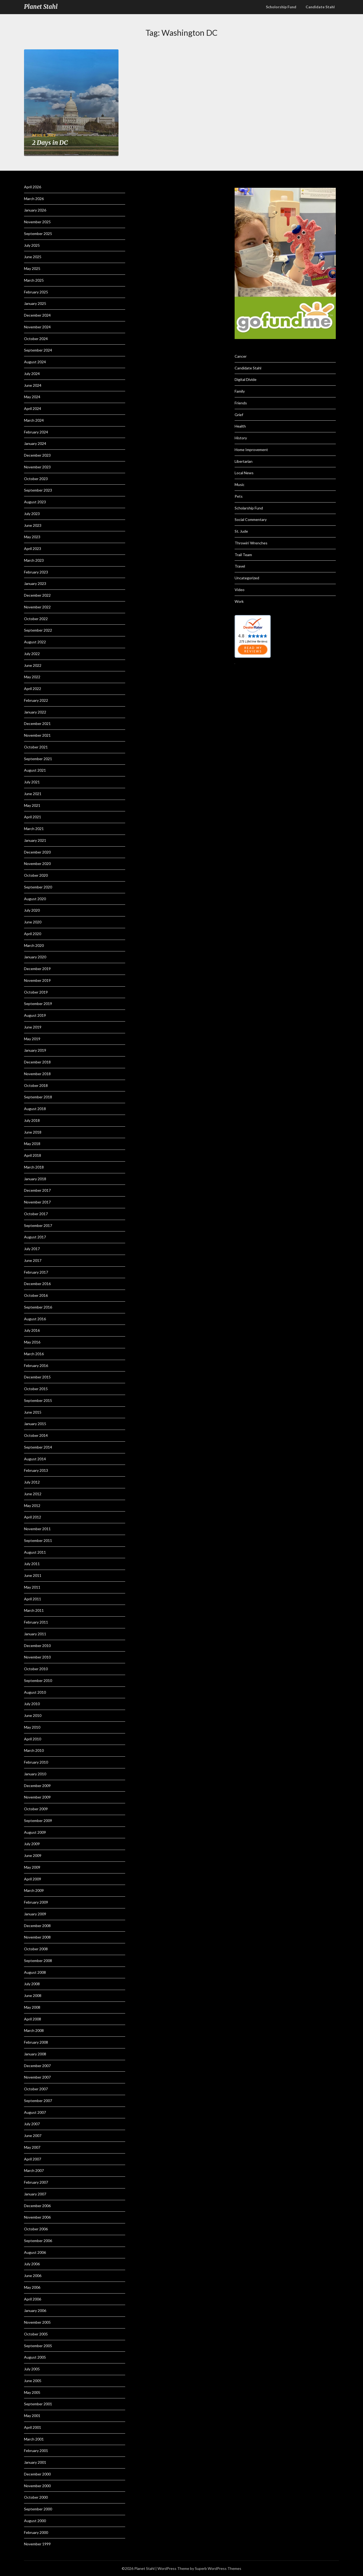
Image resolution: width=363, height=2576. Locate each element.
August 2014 (35, 1459)
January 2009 (35, 1914)
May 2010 (32, 1727)
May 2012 (32, 1505)
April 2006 (32, 2299)
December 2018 (37, 1062)
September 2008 (38, 1960)
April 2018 (32, 1155)
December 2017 (37, 1190)
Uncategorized (247, 578)
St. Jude (241, 531)
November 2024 (37, 327)
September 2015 (38, 1400)
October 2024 (36, 338)
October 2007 (36, 2089)
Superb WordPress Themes (218, 2568)
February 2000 (36, 2532)
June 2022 (32, 665)
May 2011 (32, 1587)
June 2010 (32, 1715)
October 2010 (36, 1668)
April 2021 (32, 817)
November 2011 (37, 1528)
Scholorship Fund (281, 7)
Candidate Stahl (320, 7)
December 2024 (37, 315)
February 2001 (36, 2450)
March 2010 (34, 1750)
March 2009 (34, 1890)
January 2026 (35, 210)
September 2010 (38, 1680)
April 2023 (32, 548)
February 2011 (36, 1622)
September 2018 (38, 1097)
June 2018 (32, 1132)
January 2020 (35, 957)
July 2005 (32, 2369)
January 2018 (35, 1179)
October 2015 (36, 1388)
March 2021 (34, 828)
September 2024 (38, 350)
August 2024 (35, 362)
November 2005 (37, 2322)
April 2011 (32, 1599)
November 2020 (37, 863)
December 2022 (37, 595)
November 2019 (37, 980)
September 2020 (38, 887)
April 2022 (32, 688)
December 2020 (37, 852)
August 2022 (35, 642)
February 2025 (36, 292)
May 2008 (32, 2007)
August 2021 (35, 770)
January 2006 (35, 2310)
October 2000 (36, 2497)
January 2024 (35, 443)
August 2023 (35, 502)
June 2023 (32, 525)
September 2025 (38, 233)
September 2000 (38, 2509)
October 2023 (36, 478)
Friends (241, 403)
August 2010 (35, 1692)
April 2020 (32, 933)
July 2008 (32, 1983)
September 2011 (38, 1540)
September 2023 (38, 490)
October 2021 (36, 747)
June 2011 (32, 1575)
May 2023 (32, 537)
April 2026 (32, 187)
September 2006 (38, 2240)
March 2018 (34, 1167)
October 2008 (36, 1949)
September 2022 (38, 630)
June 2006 (32, 2275)
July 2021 (32, 782)
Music (239, 484)
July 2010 (32, 1703)
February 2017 (36, 1272)
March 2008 (34, 2030)
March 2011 (34, 1610)
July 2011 (32, 1563)
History (241, 438)
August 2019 (35, 1015)
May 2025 (32, 268)
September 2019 (38, 1003)
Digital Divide (246, 379)
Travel (240, 566)
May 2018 (32, 1143)
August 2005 (35, 2357)
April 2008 (32, 2019)
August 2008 (35, 1972)
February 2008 (36, 2042)
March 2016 (34, 1353)
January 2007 (35, 2194)
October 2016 (36, 1295)
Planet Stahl (41, 6)
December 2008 (37, 1925)
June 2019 (32, 1027)
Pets (239, 496)
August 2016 (35, 1319)
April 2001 (32, 2427)
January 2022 (35, 712)
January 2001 (35, 2462)
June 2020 (32, 922)
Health (240, 426)
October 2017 (36, 1213)
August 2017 (35, 1237)
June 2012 (32, 1494)
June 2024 (32, 385)
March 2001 (34, 2439)
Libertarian (243, 461)
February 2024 (36, 432)
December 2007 (37, 2065)
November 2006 (37, 2217)
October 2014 (36, 1435)
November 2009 (37, 1797)
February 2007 (36, 2182)
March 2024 (34, 420)
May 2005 (32, 2392)
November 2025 (37, 222)
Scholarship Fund (249, 508)
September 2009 (38, 1820)
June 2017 (32, 1260)
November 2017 (37, 1202)
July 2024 (32, 373)
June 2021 (32, 793)
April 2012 (32, 1517)
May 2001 (32, 2415)
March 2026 (34, 198)
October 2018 (36, 1085)
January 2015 (35, 1423)
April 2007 (32, 2159)
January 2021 (35, 840)
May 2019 (32, 1038)
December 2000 (37, 2474)
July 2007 (32, 2124)
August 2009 (35, 1832)
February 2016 (36, 1365)
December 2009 (37, 1785)
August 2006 (35, 2252)
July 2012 (32, 1482)
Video (239, 589)
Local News (244, 472)
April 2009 (32, 1879)
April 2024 (32, 408)
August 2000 (35, 2520)
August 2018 (35, 1108)
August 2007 (35, 2112)
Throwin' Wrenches (251, 543)
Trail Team (243, 554)
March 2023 (34, 560)
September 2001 (38, 2404)
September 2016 (38, 1307)
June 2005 (32, 2380)
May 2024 (32, 396)
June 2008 (32, 1995)
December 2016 (37, 1283)
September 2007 (38, 2100)
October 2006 (36, 2229)
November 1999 (37, 2544)
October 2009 (36, 1809)
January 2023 (35, 583)
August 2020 (35, 898)
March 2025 (34, 280)
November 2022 (37, 607)
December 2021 (37, 723)
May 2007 (32, 2147)
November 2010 (37, 1657)
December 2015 (37, 1377)
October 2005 (36, 2334)
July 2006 (32, 2264)
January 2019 (35, 1050)
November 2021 (37, 735)
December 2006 (37, 2205)
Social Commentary (251, 519)
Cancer (241, 356)
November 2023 (37, 467)
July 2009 (32, 1843)
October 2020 (36, 875)
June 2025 (32, 256)
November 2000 (37, 2485)
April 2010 (32, 1739)
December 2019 (37, 968)
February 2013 (36, 1470)
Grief (239, 414)
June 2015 (32, 1412)
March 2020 (34, 945)
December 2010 (37, 1645)
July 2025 (32, 245)
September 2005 (38, 2345)
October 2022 (36, 618)
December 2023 (37, 455)
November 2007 (37, 2077)
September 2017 (38, 1225)
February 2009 (36, 1902)
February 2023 (36, 572)
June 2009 (32, 1855)
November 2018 (37, 1073)
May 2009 (32, 1867)
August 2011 (35, 1552)
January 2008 (35, 2054)
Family (240, 391)
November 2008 (37, 1937)
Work (239, 601)
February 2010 (36, 1762)
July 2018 (32, 1120)
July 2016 (32, 1330)
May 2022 (32, 677)
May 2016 (32, 1342)
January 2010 (35, 1774)
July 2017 (32, 1248)
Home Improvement (251, 449)
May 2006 (32, 2287)
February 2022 (36, 700)
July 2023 (32, 513)
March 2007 (34, 2170)
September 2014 (38, 1447)
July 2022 (32, 653)
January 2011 (35, 1634)
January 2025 (35, 303)
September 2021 (38, 758)
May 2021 (32, 805)
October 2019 (36, 992)
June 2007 (32, 2135)
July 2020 (32, 910)
